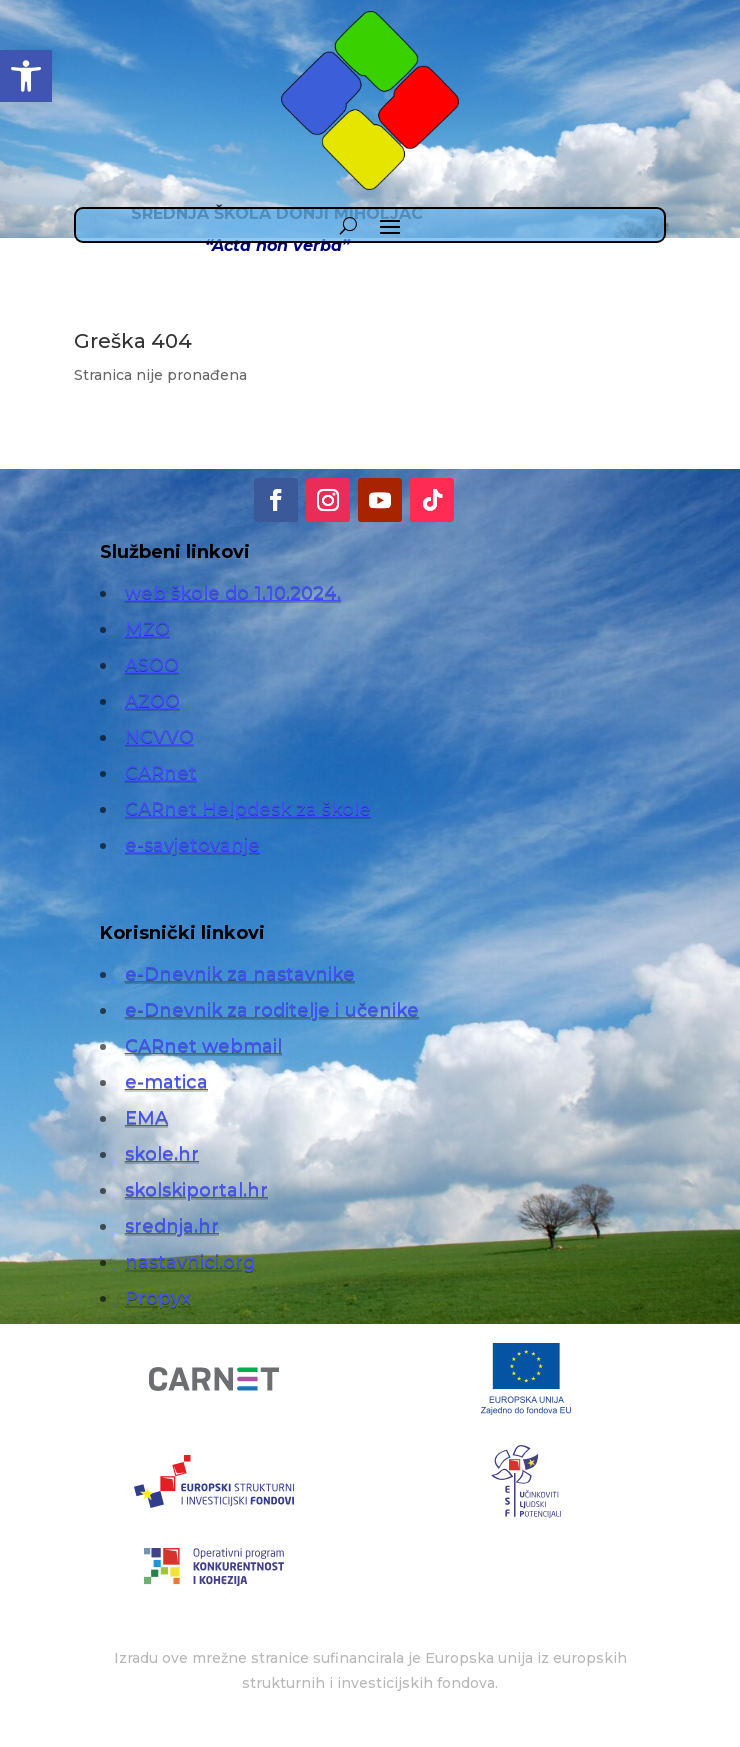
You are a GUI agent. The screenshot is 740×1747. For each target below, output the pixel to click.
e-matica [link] (166, 1082)
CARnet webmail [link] (203, 1046)
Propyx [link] (158, 1298)
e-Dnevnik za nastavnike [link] (240, 974)
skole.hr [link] (162, 1154)
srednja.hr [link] (172, 1226)
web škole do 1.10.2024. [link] (233, 593)
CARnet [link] (161, 773)
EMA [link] (146, 1118)
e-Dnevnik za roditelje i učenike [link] (272, 1010)
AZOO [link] (152, 701)
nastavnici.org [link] (190, 1262)
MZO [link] (147, 629)
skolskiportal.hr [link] (196, 1190)
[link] (26, 76)
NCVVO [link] (159, 737)
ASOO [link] (152, 665)
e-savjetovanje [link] (192, 845)
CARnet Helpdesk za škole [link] (248, 809)
